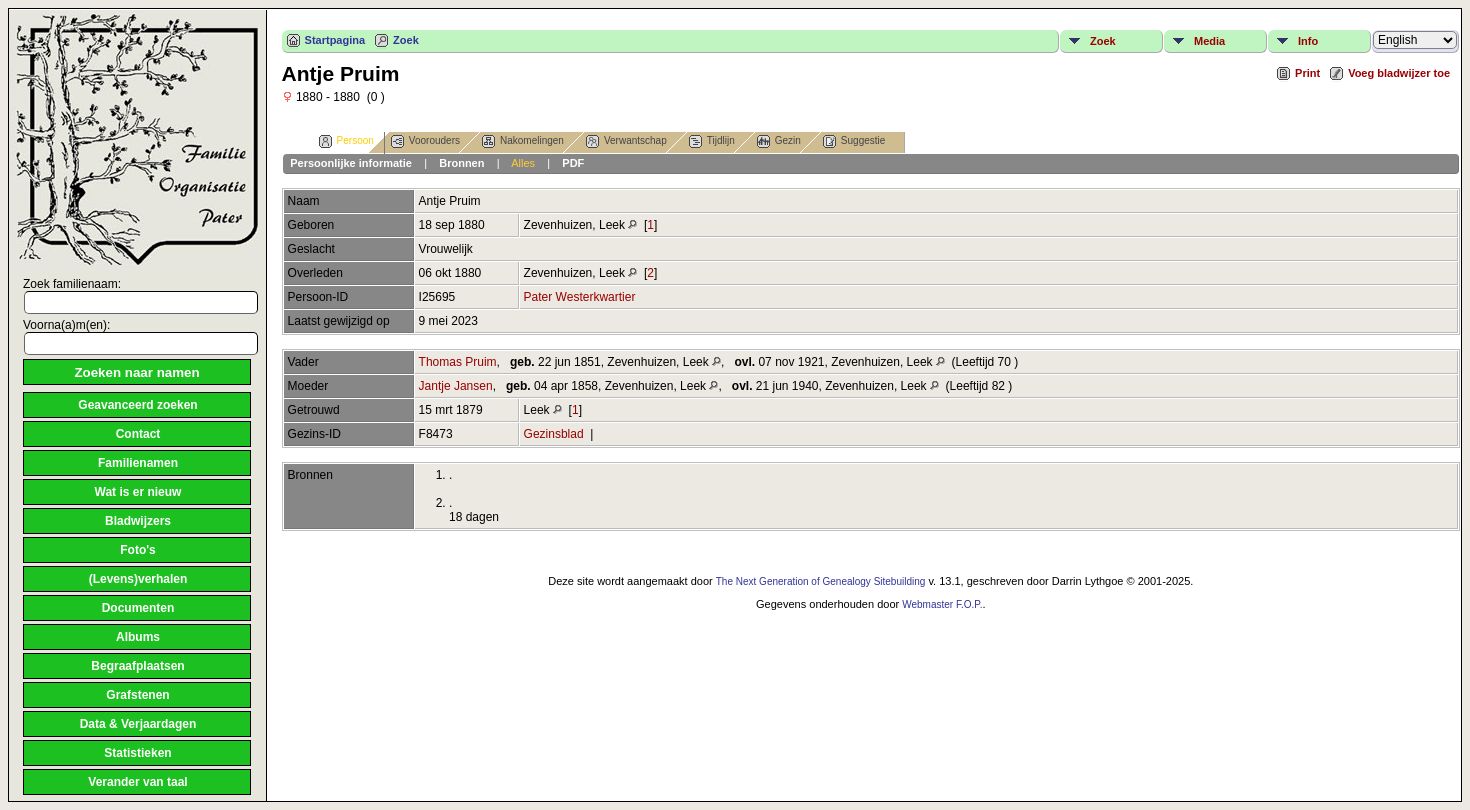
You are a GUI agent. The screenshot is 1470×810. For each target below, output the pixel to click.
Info (1308, 41)
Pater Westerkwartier (580, 297)
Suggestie (854, 141)
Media (1209, 41)
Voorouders (425, 141)
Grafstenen (137, 695)
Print (1307, 73)
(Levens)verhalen (138, 579)
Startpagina (335, 40)
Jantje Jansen (456, 386)
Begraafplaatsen (137, 666)
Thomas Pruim (458, 362)
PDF (573, 163)
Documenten (138, 608)
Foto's (138, 550)
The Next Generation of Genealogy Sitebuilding (821, 581)
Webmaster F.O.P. (942, 604)
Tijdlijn (712, 141)
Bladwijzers (138, 521)
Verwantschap (626, 141)
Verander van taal (137, 782)
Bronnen (461, 163)
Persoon (346, 141)
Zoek (406, 40)
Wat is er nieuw (138, 492)
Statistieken (137, 753)
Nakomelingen (523, 141)
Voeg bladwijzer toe (1399, 73)
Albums (138, 637)
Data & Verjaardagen (138, 724)
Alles (523, 163)
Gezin (779, 141)
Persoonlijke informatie (351, 163)
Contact (138, 434)
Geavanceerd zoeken (137, 405)
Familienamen (138, 463)
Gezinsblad (554, 434)
